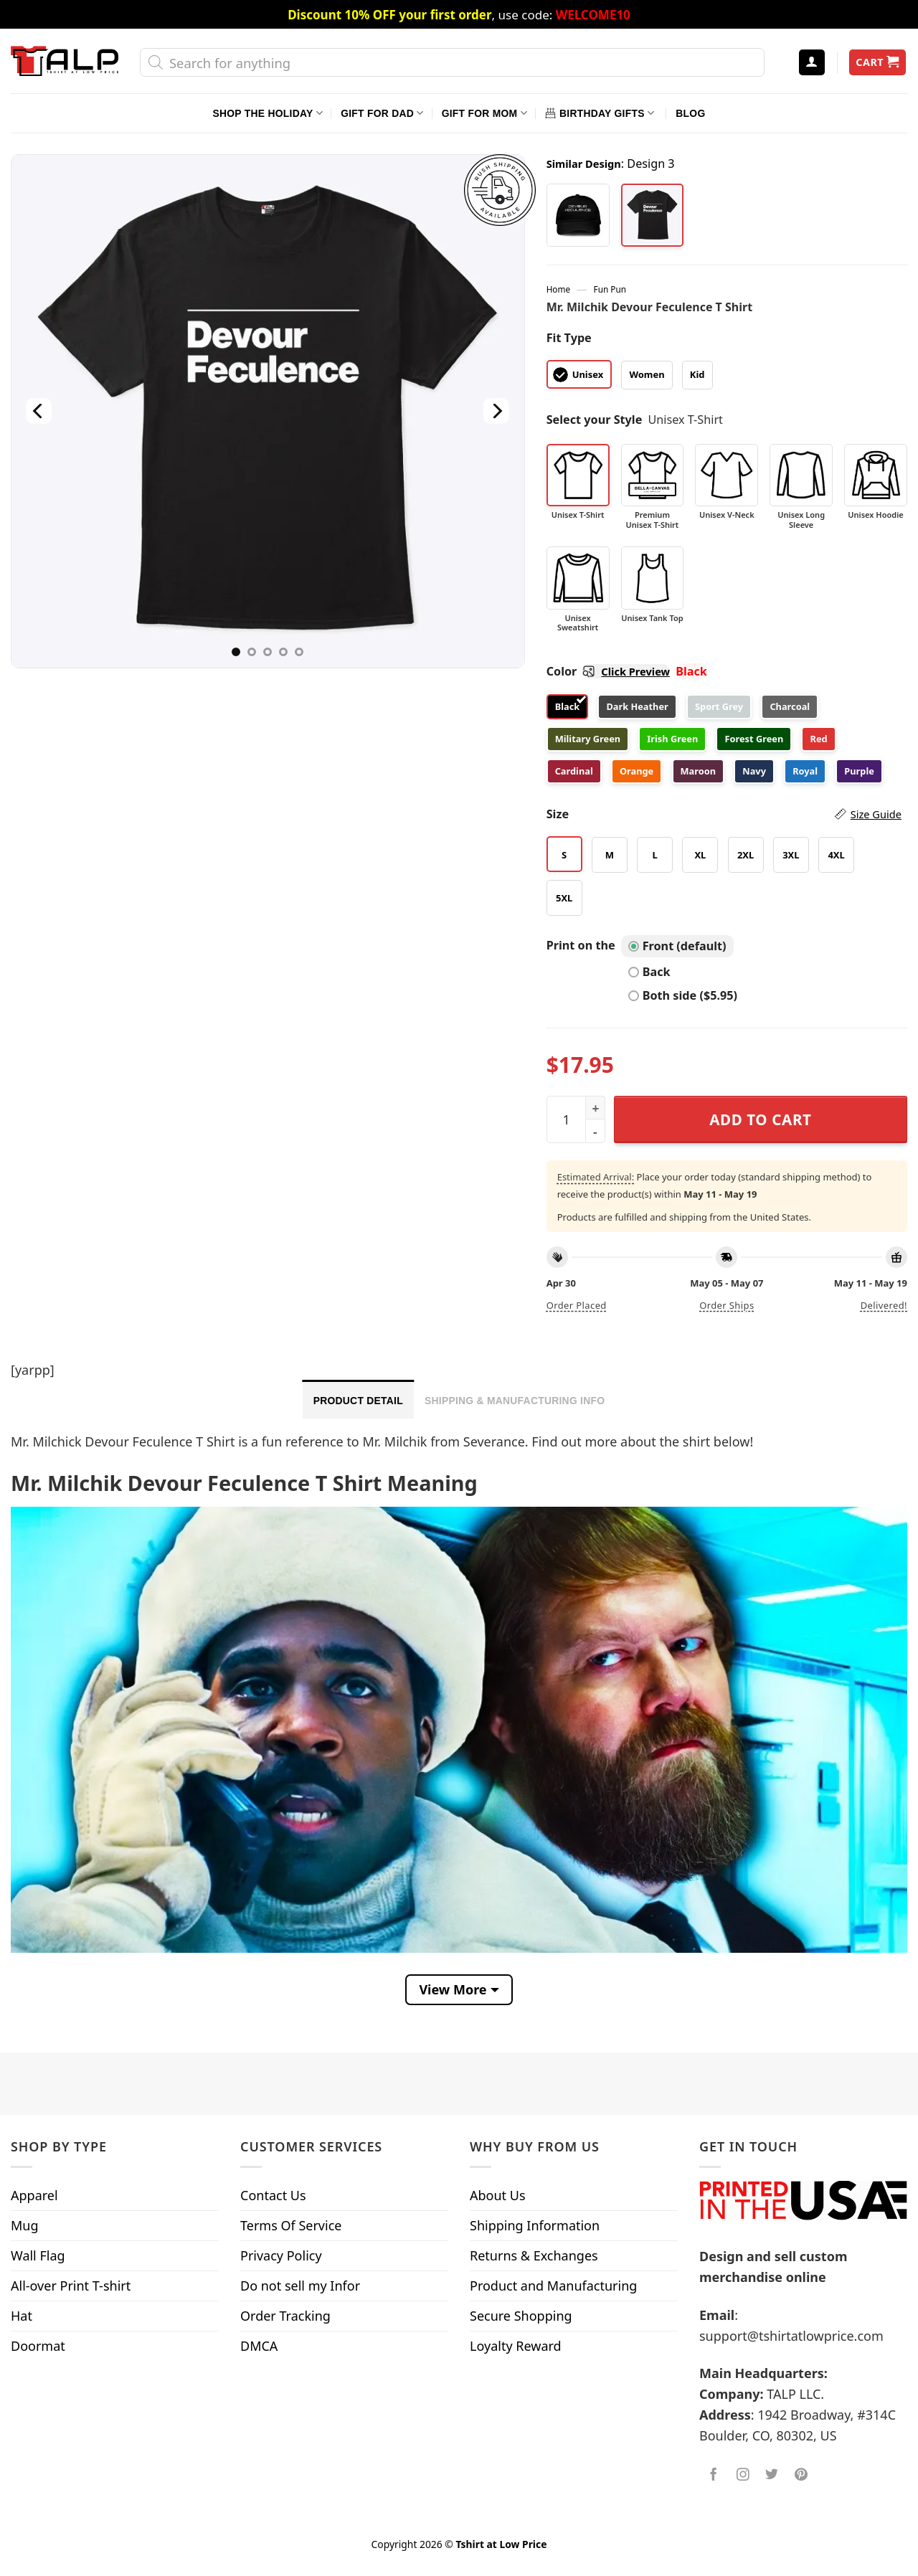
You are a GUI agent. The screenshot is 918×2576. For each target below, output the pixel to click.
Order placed (576, 1305)
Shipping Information (535, 2225)
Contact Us (273, 2195)
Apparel (34, 2195)
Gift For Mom (484, 113)
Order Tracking (285, 2315)
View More (452, 1989)
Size (724, 814)
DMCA (259, 2345)
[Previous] (39, 411)
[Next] (496, 411)
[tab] (358, 1399)
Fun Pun (610, 289)
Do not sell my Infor (300, 2285)
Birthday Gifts (599, 113)
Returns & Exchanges (534, 2255)
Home (558, 289)
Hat (21, 2315)
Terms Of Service (290, 2225)
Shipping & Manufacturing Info (515, 1400)
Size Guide (876, 814)
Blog (690, 113)
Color (608, 671)
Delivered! (884, 1305)
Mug (25, 2225)
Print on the (580, 945)
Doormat (38, 2345)
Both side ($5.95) (682, 995)
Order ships (726, 1305)
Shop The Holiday (268, 113)
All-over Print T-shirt (71, 2285)
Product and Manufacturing (553, 2285)
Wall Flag (38, 2255)
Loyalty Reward (516, 2345)
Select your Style (594, 419)
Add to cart (760, 1119)
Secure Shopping (521, 2315)
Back (649, 972)
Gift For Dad (382, 113)
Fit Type (569, 338)
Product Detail (358, 1400)
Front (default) (677, 946)
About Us (498, 2195)
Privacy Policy (281, 2255)
